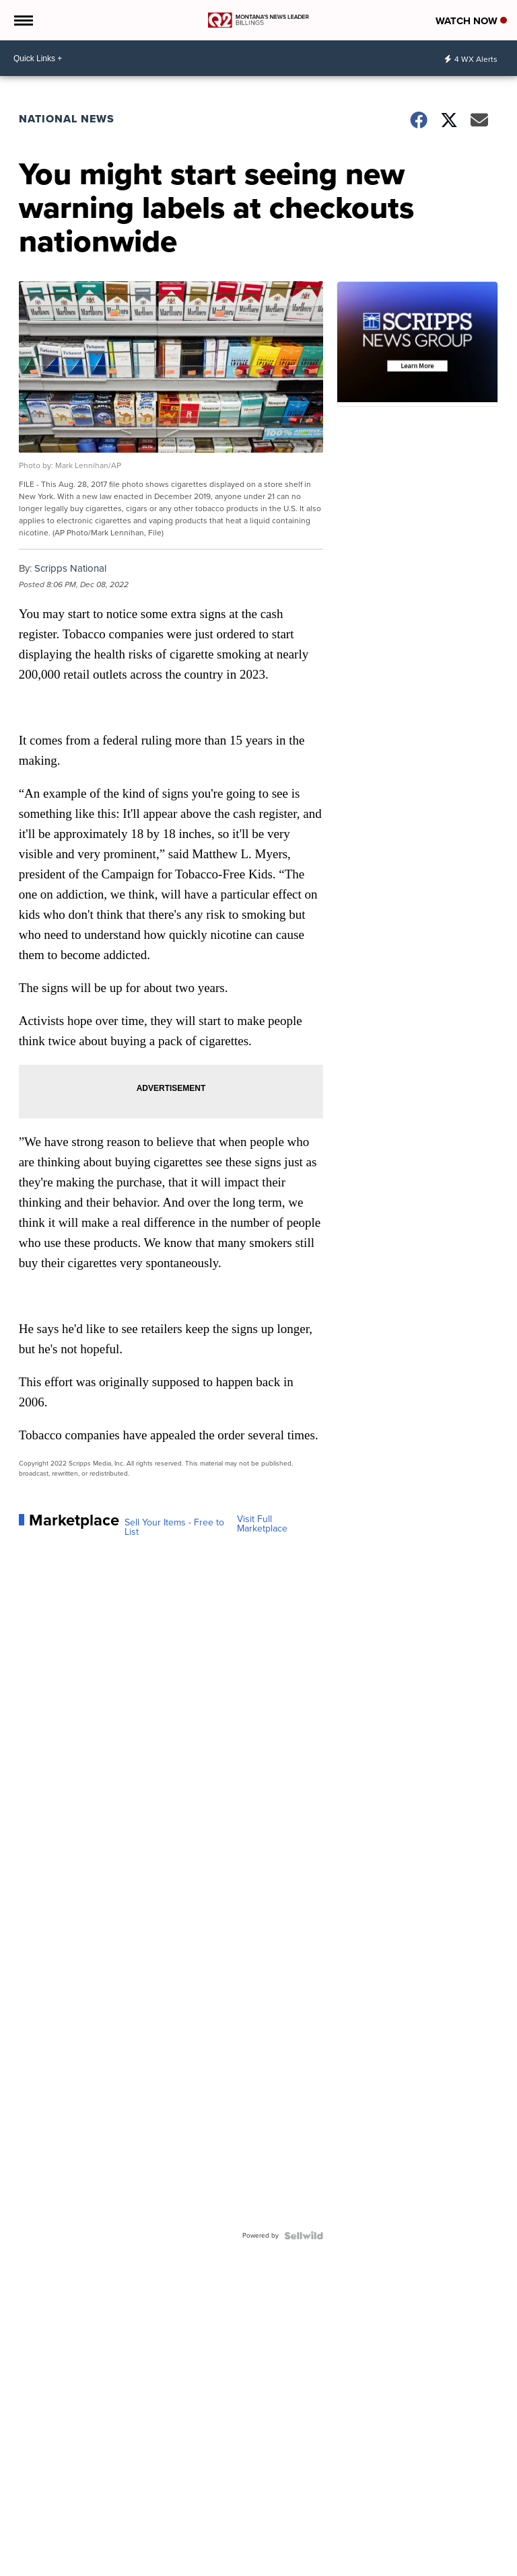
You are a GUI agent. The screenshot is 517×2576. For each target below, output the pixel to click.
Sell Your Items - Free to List (174, 1527)
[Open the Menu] (22, 20)
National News (66, 118)
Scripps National (70, 568)
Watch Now (471, 20)
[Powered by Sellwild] (303, 2235)
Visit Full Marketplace (262, 1524)
